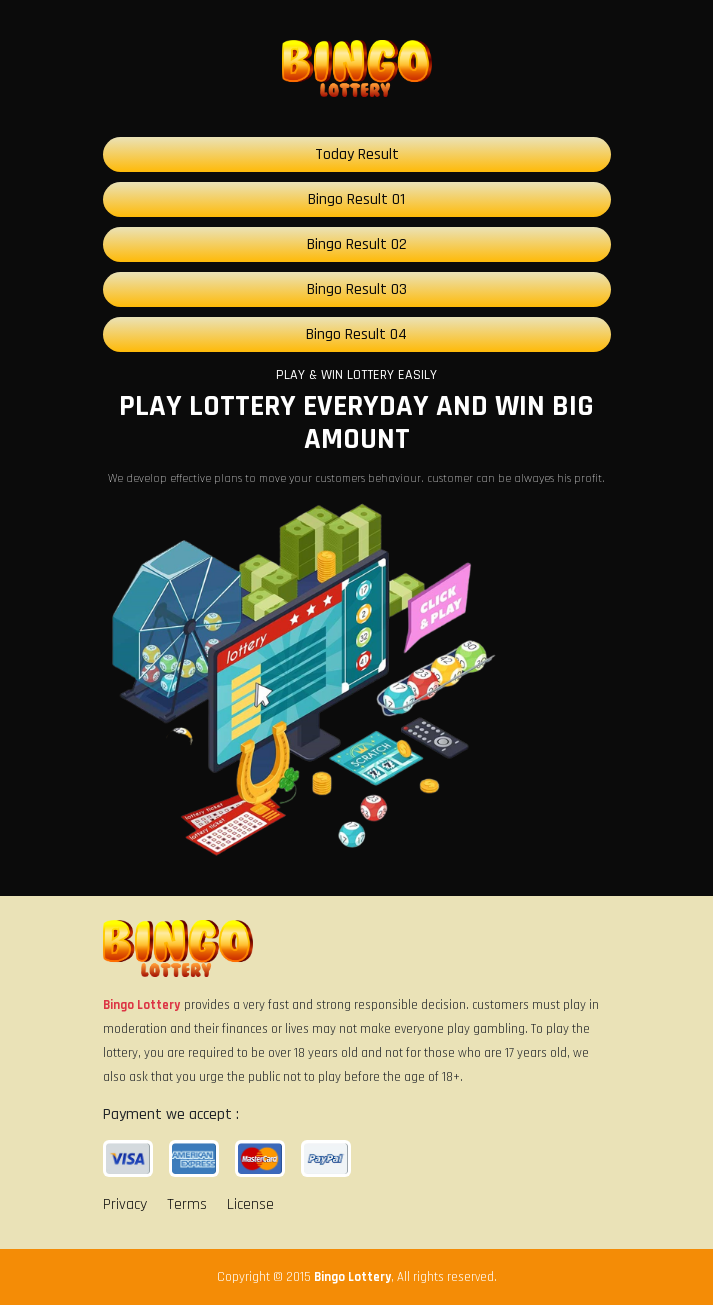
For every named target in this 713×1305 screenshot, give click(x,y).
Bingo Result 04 (356, 334)
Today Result (357, 154)
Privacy (125, 1204)
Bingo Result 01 (356, 199)
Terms (187, 1204)
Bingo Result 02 (357, 244)
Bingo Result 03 (357, 289)
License (250, 1204)
